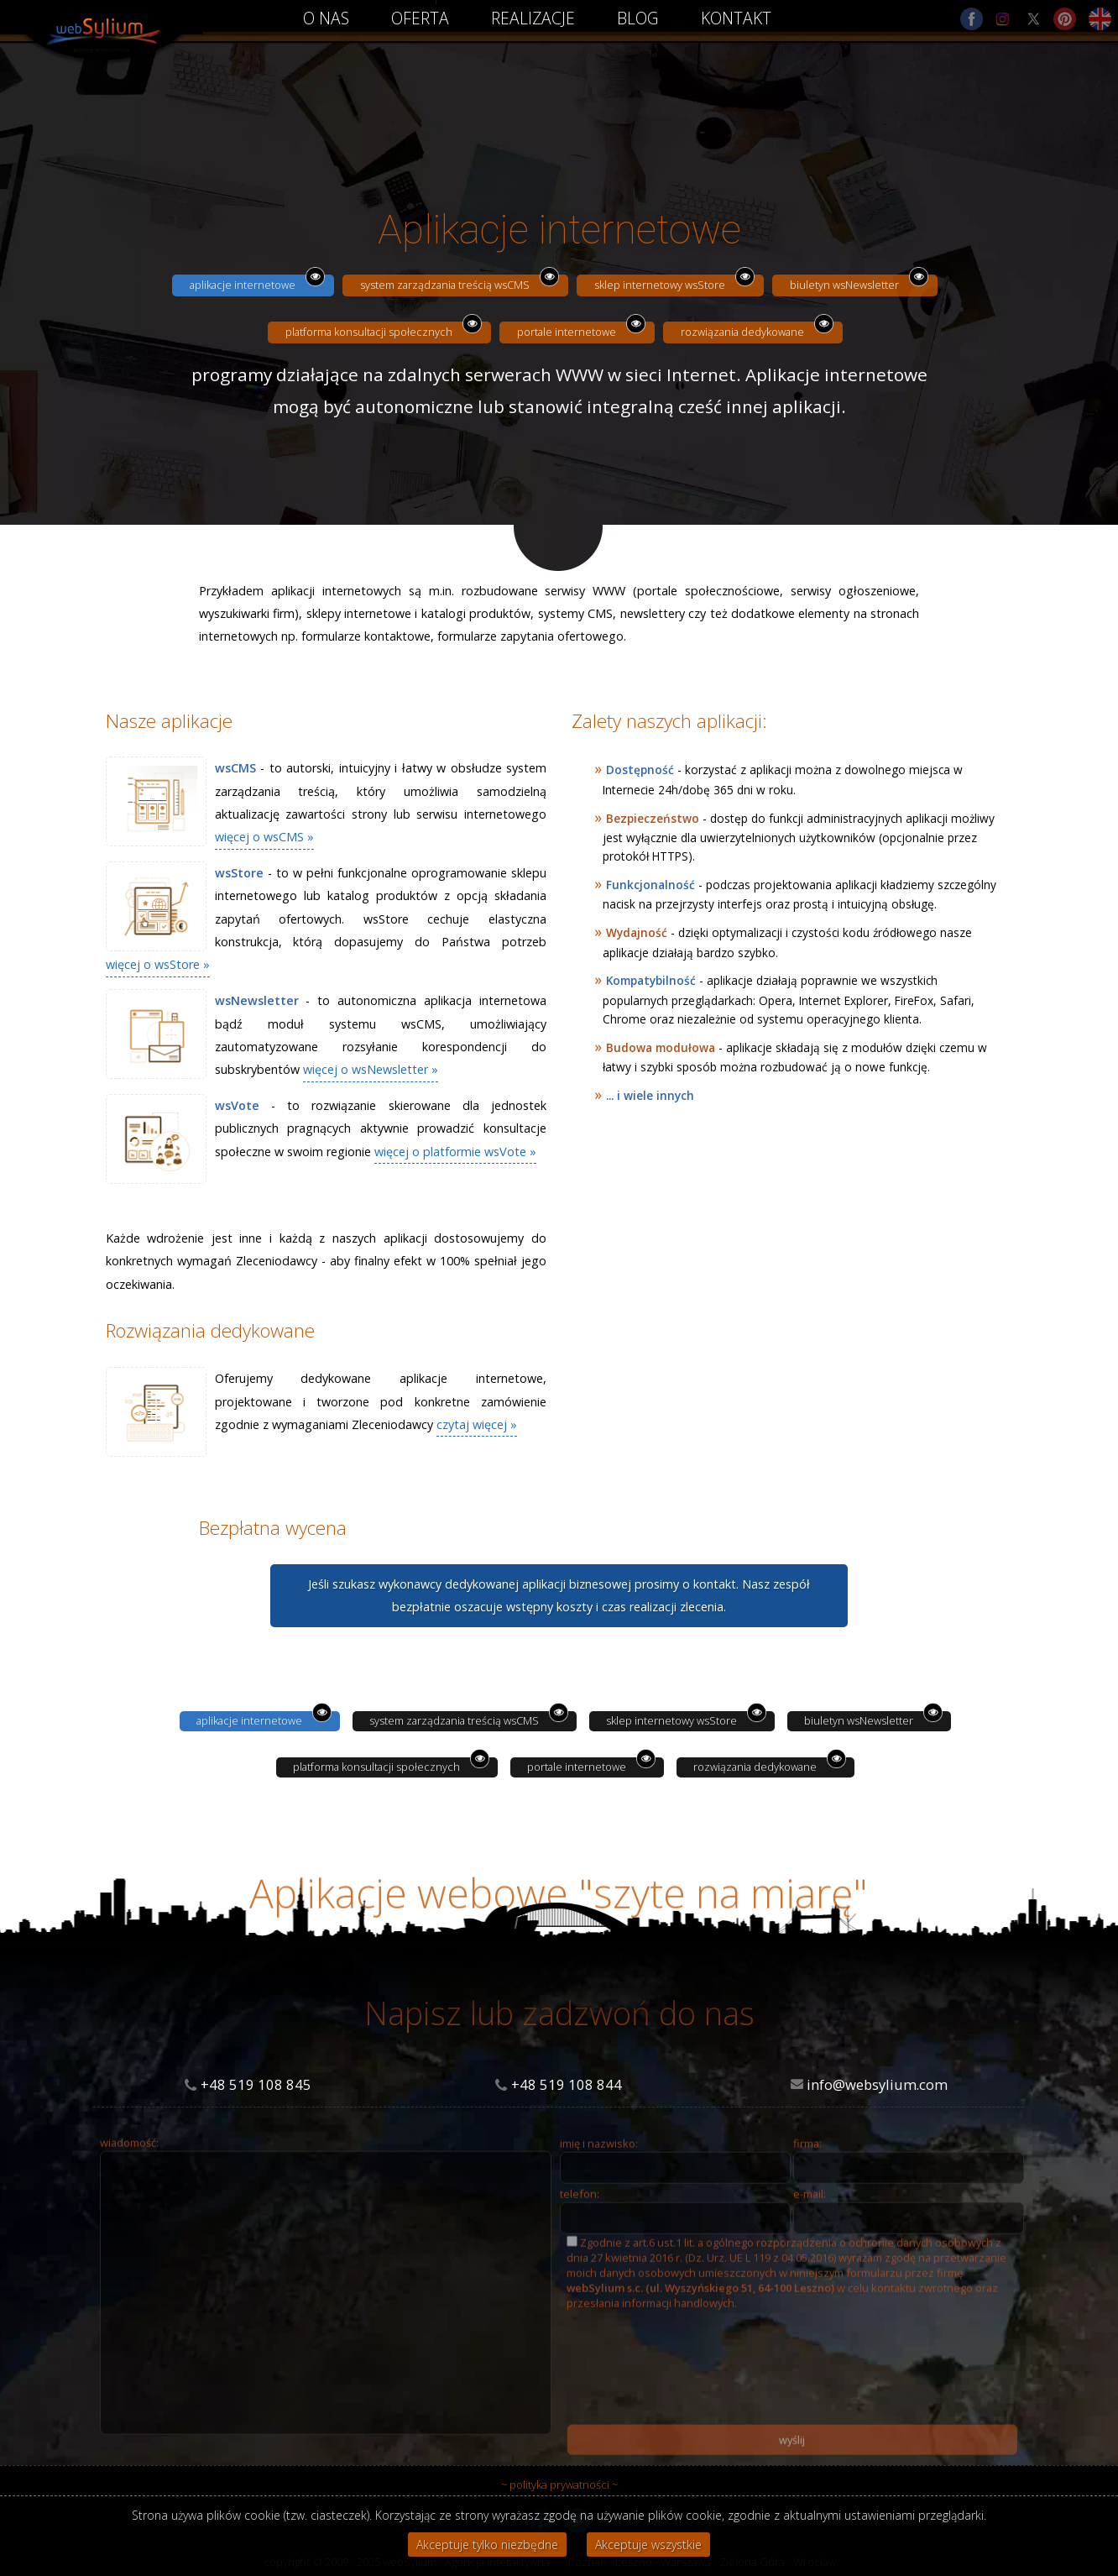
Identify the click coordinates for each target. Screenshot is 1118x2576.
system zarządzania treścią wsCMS (445, 284)
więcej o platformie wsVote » (455, 1152)
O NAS (326, 18)
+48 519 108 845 (256, 2084)
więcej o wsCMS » (264, 837)
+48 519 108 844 (566, 2084)
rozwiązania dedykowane (742, 331)
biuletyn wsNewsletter (844, 284)
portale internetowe (566, 331)
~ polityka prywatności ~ (559, 2484)
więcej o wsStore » (158, 964)
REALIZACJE (533, 18)
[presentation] (694, 2394)
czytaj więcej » (476, 1424)
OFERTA (420, 18)
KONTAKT (736, 18)
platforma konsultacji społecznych (368, 331)
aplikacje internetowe (242, 284)
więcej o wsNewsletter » (370, 1069)
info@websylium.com (877, 2084)
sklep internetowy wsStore (659, 284)
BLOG (638, 18)
